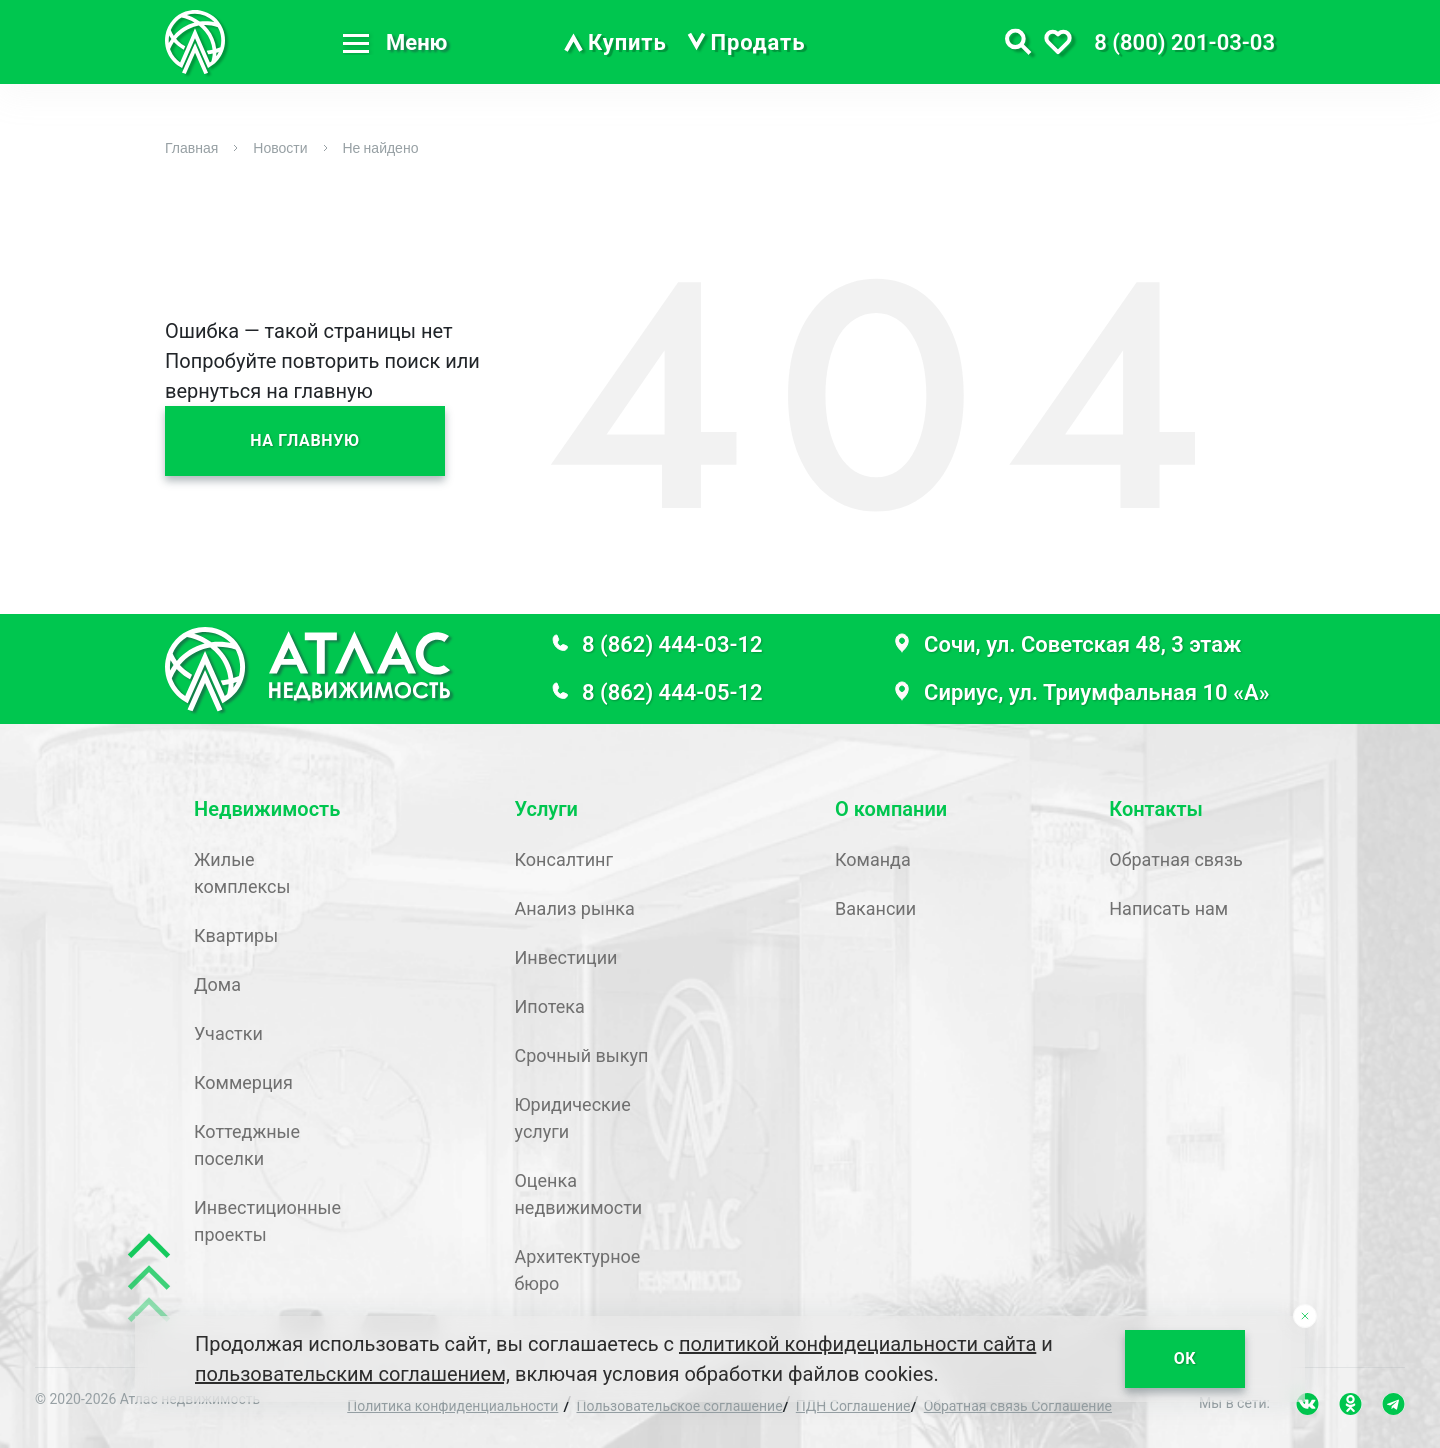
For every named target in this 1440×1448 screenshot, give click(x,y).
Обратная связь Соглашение (1018, 1406)
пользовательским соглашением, (352, 1374)
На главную (305, 440)
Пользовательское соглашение (680, 1406)
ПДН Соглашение (853, 1406)
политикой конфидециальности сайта (857, 1344)
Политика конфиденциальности (452, 1406)
